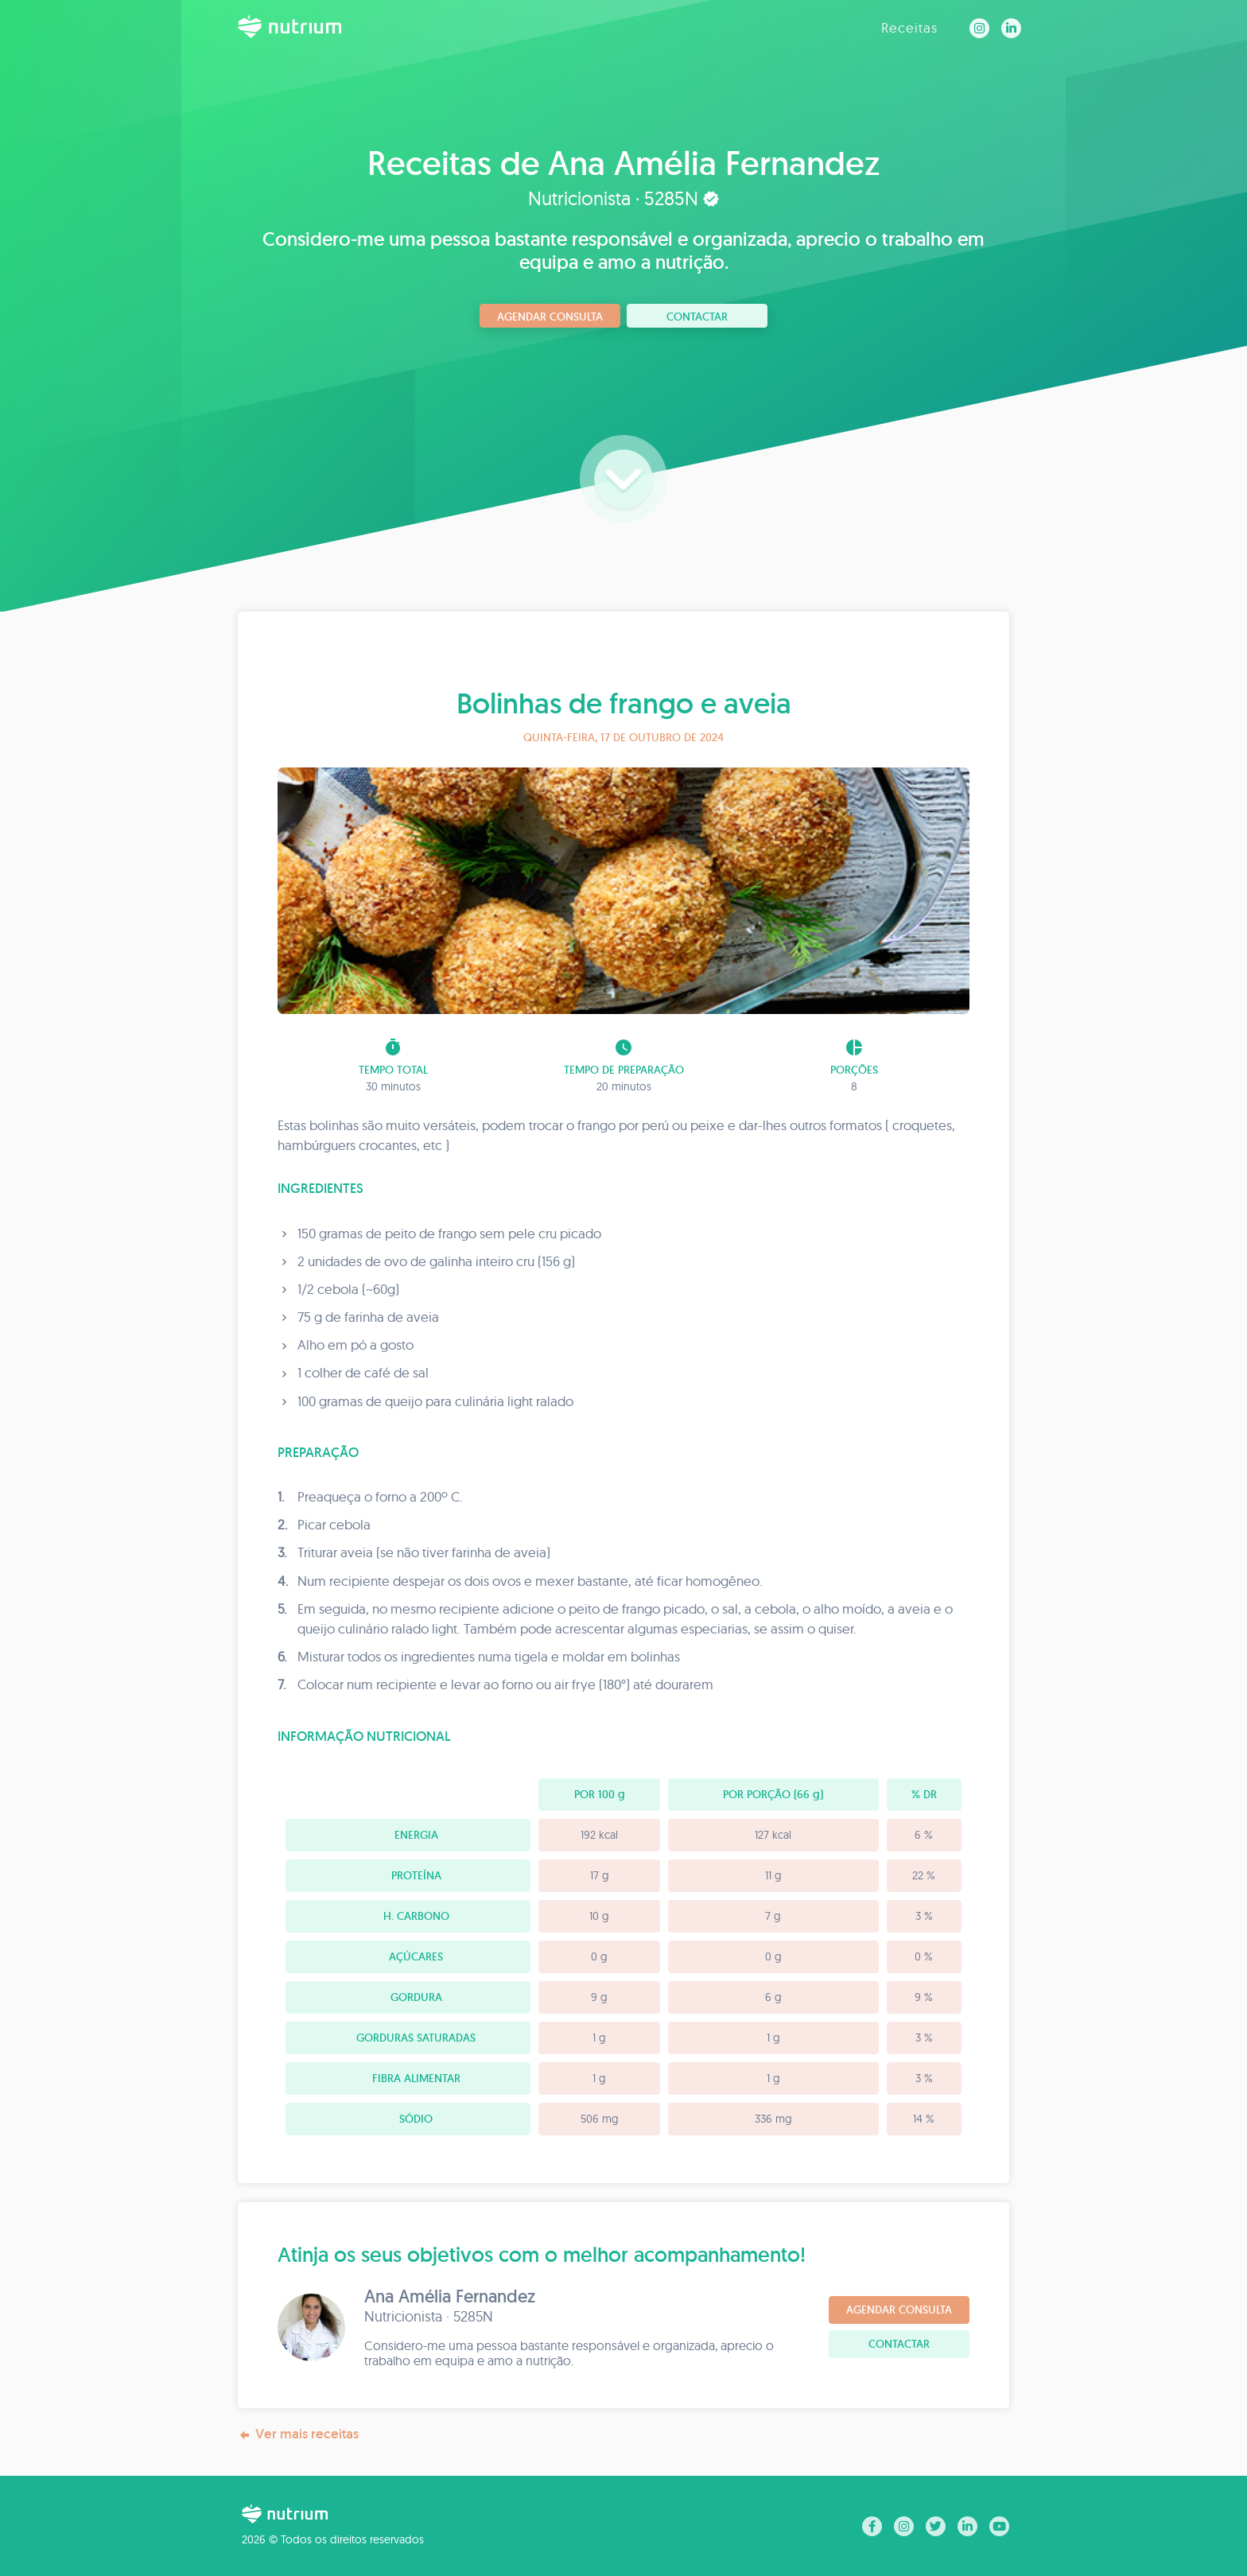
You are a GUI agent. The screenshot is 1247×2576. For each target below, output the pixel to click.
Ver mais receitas (298, 2434)
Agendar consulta (550, 316)
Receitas (909, 27)
